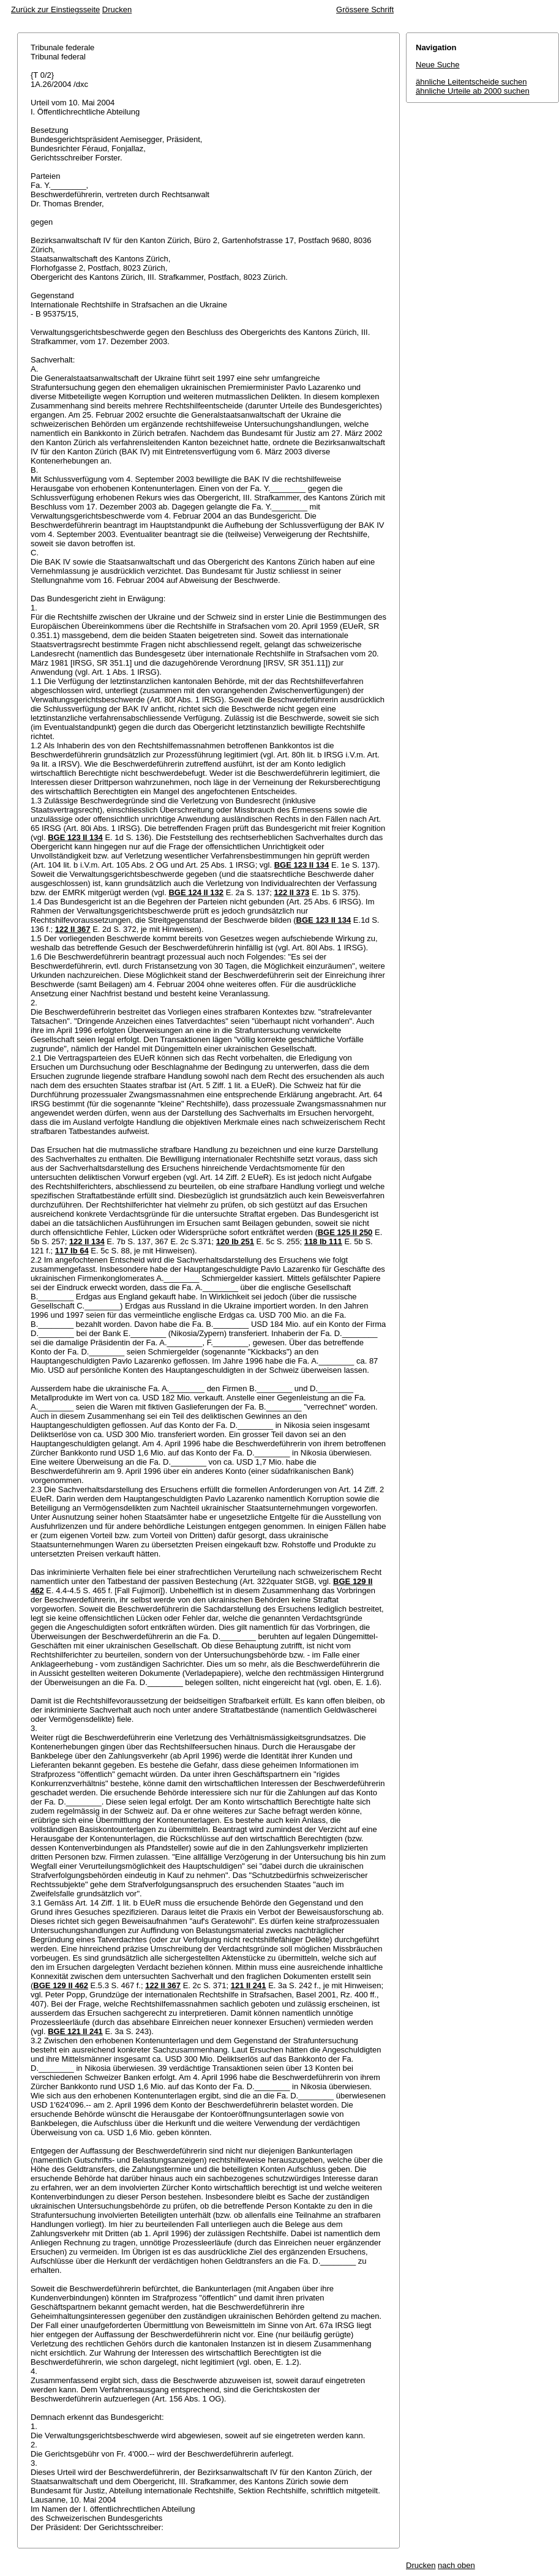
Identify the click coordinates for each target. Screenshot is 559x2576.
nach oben (456, 2565)
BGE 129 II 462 (60, 1985)
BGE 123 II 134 (75, 837)
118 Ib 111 (323, 1241)
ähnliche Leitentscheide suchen (471, 81)
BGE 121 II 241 (75, 2031)
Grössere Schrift (365, 9)
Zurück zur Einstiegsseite (55, 9)
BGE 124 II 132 (195, 892)
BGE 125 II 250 (345, 1232)
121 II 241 (248, 1985)
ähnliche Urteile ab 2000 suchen (473, 91)
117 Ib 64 (72, 1250)
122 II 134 (87, 1241)
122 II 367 (73, 929)
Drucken (117, 9)
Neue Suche (438, 64)
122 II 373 (291, 892)
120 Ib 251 (235, 1241)
